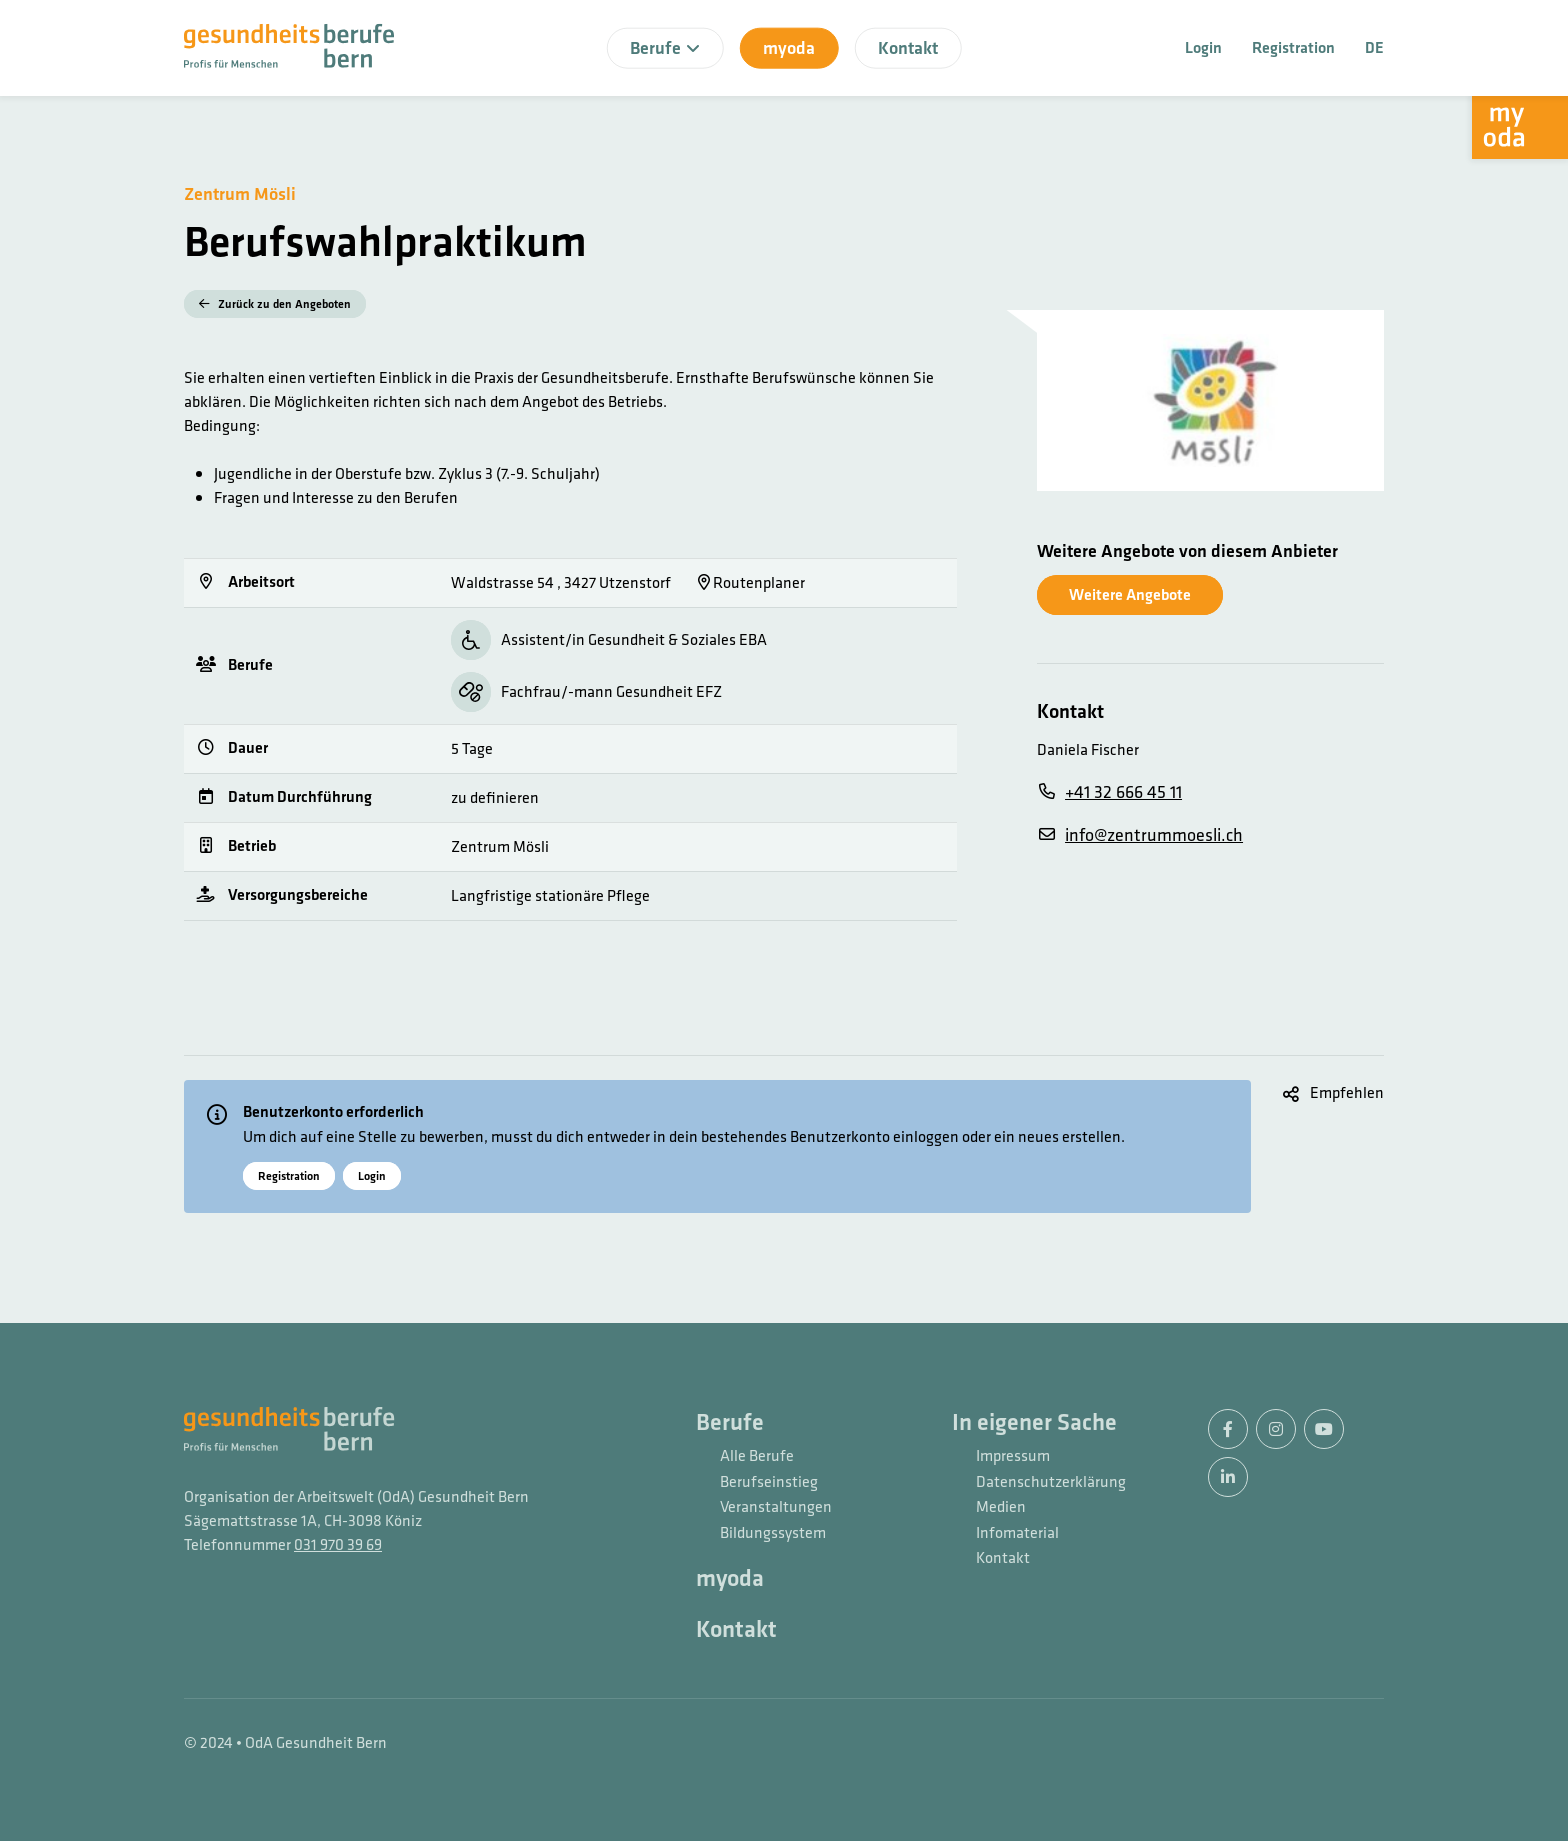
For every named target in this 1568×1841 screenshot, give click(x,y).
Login (1203, 47)
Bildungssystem (773, 1534)
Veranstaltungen (776, 1508)
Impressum (1013, 1457)
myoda (789, 47)
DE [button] (1374, 47)
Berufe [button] (665, 47)
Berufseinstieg (769, 1483)
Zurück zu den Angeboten (275, 304)
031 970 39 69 (338, 1544)
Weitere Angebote (1130, 594)
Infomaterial (1017, 1534)
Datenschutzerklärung (1051, 1483)
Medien (1001, 1508)
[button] (1333, 1093)
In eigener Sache (1034, 1423)
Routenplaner (751, 582)
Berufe (730, 1423)
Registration (1293, 47)
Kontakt (908, 47)
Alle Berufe (757, 1457)
